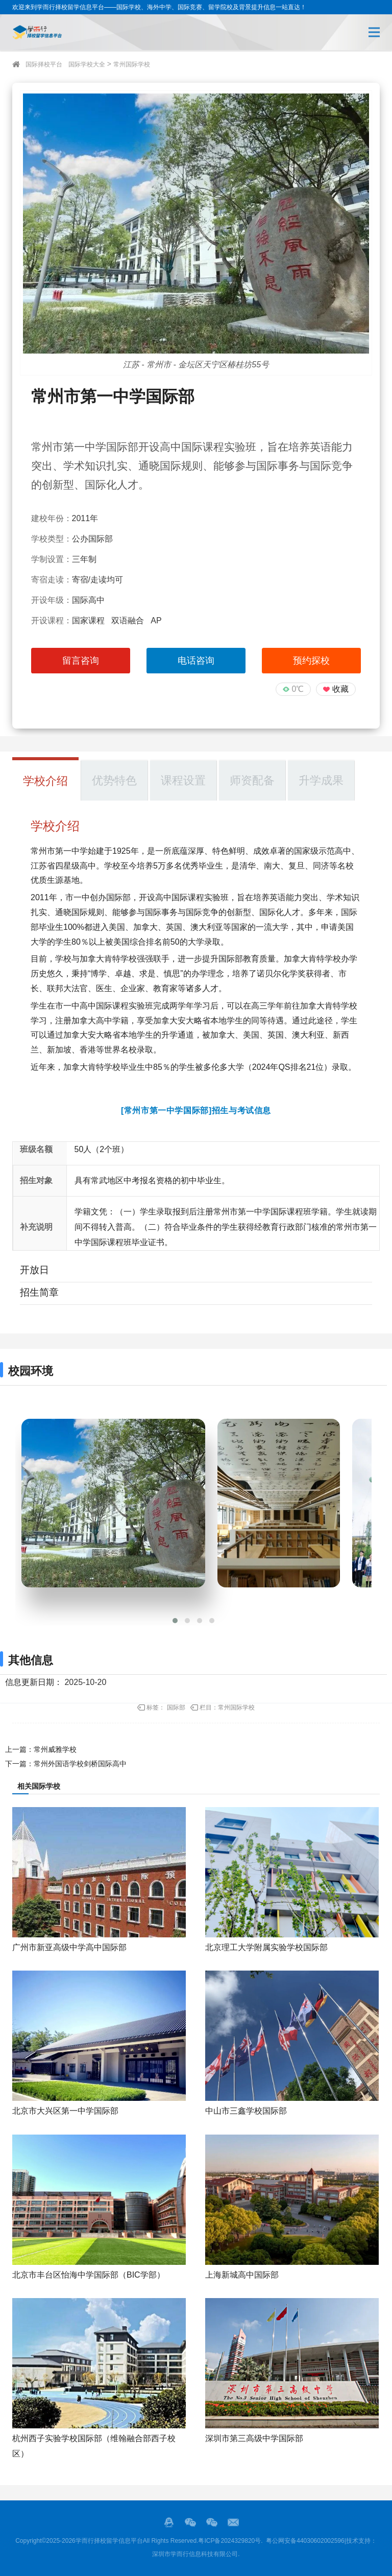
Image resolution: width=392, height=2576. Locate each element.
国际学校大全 (86, 64)
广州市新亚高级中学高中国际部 (69, 1947)
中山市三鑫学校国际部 (246, 2110)
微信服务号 (190, 2522)
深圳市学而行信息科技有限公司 (195, 2554)
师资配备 (252, 780)
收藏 (340, 689)
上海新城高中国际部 (242, 2274)
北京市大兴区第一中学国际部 (65, 2110)
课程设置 (183, 780)
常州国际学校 (131, 64)
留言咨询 (80, 660)
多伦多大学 (223, 1067)
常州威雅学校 (55, 1749)
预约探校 (311, 660)
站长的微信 (211, 2522)
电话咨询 (196, 660)
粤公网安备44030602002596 (305, 2540)
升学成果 (321, 780)
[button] (175, 1620)
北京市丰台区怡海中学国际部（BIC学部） (88, 2274)
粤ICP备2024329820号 (229, 2540)
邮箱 (233, 2522)
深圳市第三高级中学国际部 (254, 2438)
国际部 (176, 1707)
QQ (169, 2522)
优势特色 (114, 780)
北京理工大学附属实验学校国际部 (266, 1947)
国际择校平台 (44, 64)
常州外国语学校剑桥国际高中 (80, 1764)
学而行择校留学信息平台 (109, 2540)
